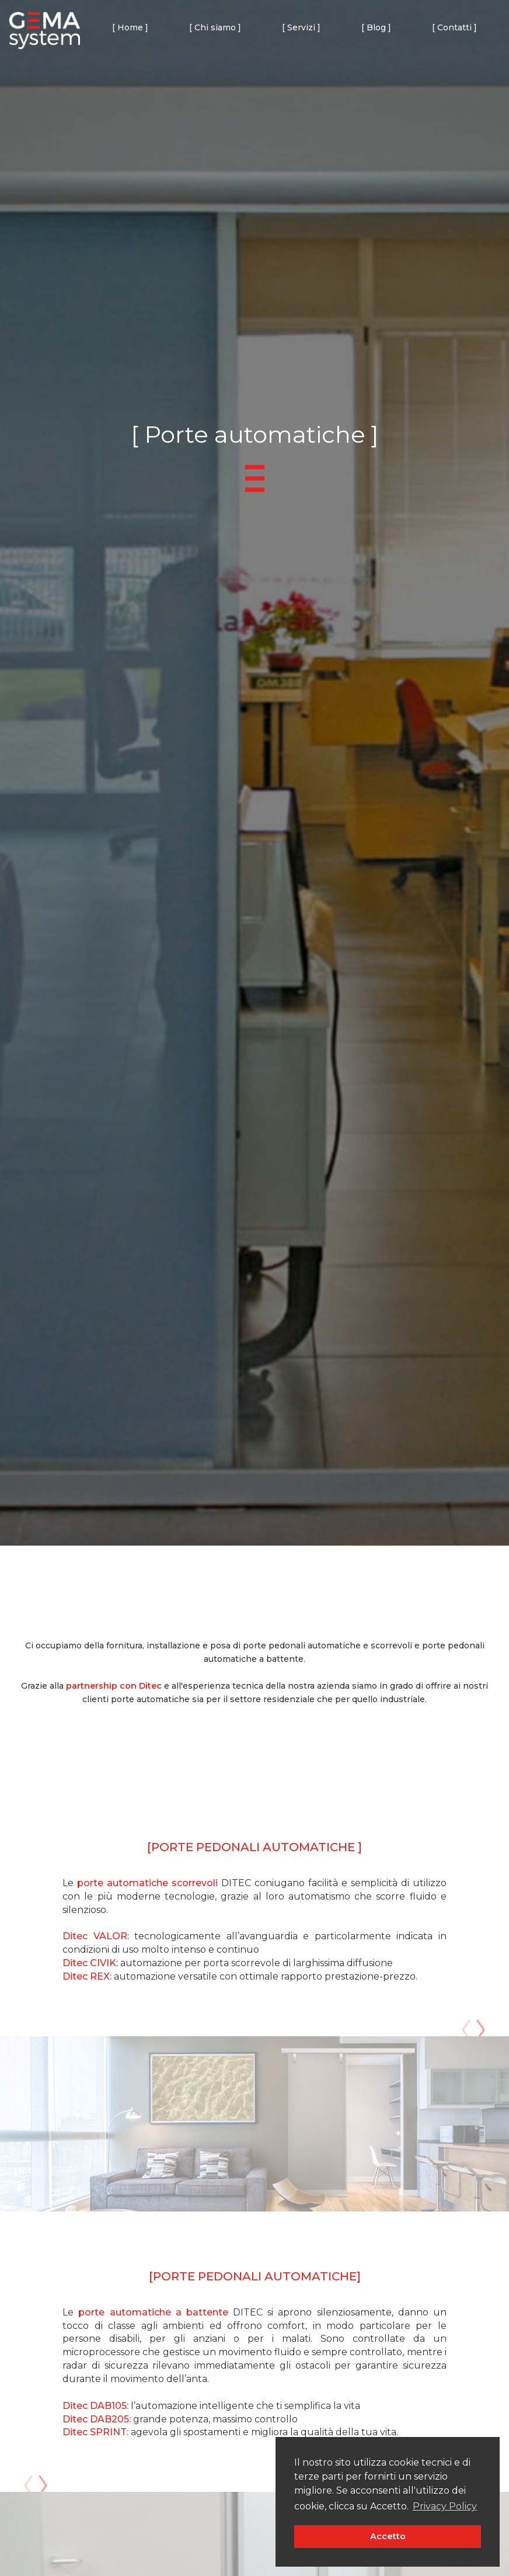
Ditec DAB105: (95, 2405)
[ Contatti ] (454, 27)
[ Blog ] (376, 27)
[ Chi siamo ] (215, 27)
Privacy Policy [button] (445, 2506)
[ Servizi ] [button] (301, 27)
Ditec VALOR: (95, 1936)
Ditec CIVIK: (90, 1963)
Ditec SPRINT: (96, 2432)
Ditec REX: (86, 1976)
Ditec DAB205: (96, 2419)
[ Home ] (130, 27)
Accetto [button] (388, 2536)
